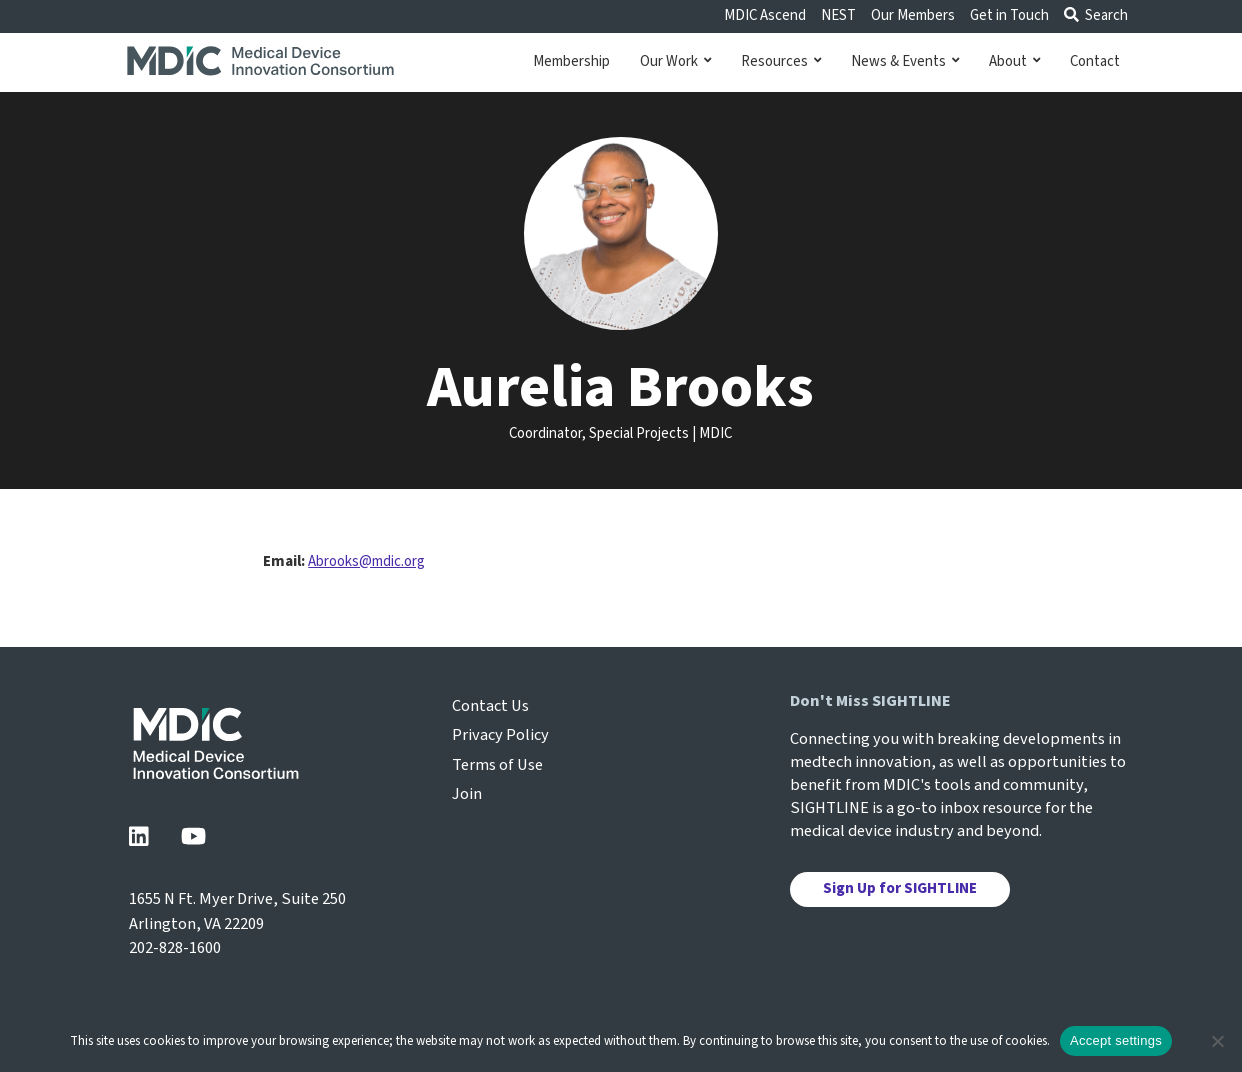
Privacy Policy (500, 735)
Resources (781, 62)
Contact (1095, 62)
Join (467, 794)
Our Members (913, 15)
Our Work (675, 62)
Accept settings (1116, 1040)
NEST (838, 15)
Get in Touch (1009, 15)
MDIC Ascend (765, 15)
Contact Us (490, 706)
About (1014, 62)
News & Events (905, 62)
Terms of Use (497, 765)
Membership (571, 62)
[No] (1217, 1041)
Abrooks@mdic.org (366, 561)
